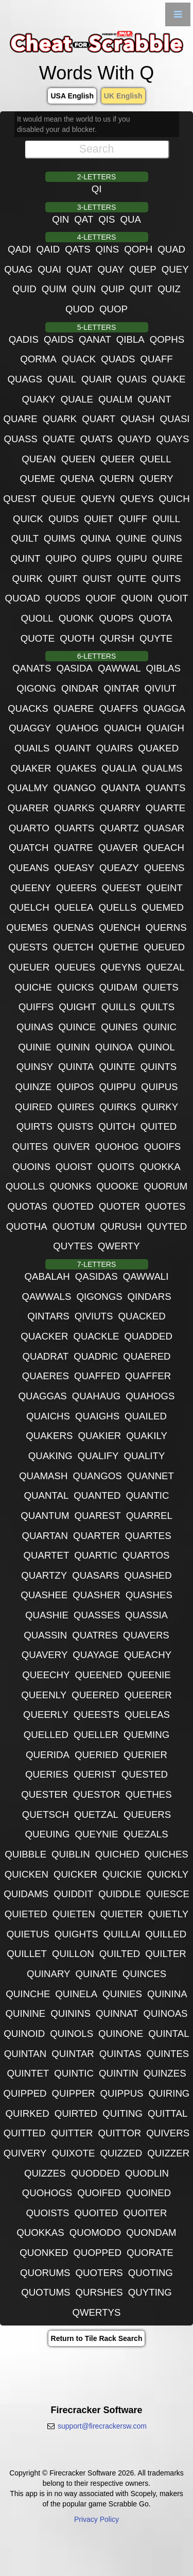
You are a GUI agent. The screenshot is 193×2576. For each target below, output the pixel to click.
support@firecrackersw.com (102, 2426)
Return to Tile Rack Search (97, 2338)
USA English (72, 96)
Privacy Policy (96, 2519)
